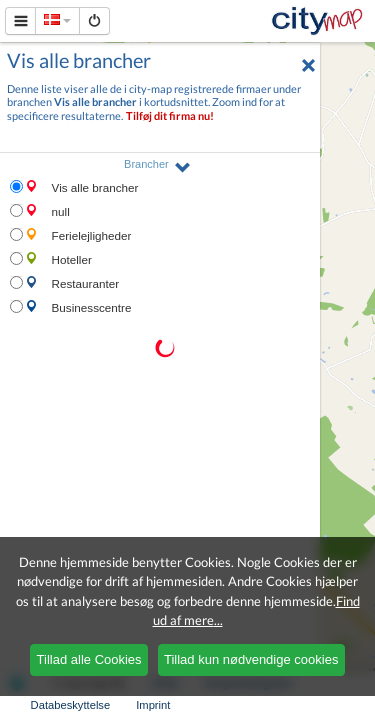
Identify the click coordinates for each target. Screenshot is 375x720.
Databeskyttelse (71, 705)
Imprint (153, 705)
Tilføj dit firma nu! (170, 115)
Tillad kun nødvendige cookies (251, 659)
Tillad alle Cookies (89, 659)
